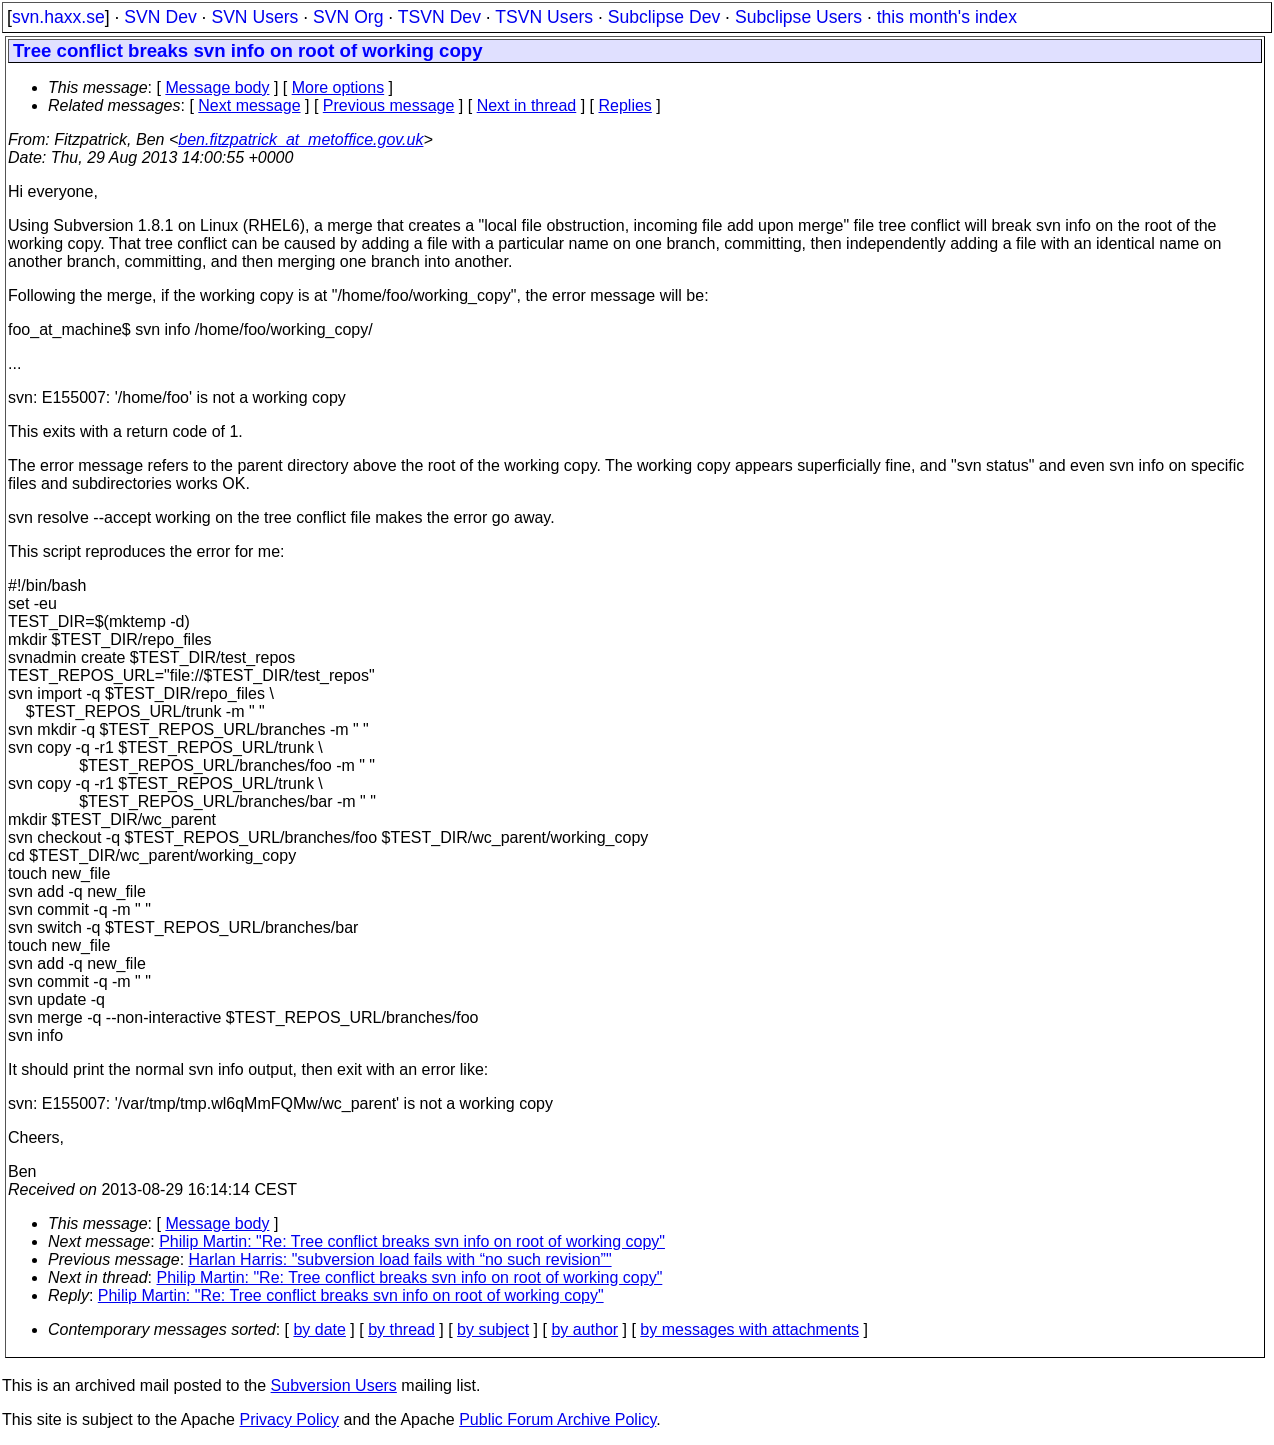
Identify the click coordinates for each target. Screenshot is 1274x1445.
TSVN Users (544, 17)
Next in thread (527, 105)
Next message (249, 105)
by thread (401, 1329)
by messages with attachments (749, 1329)
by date (319, 1329)
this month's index (947, 17)
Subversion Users (334, 1385)
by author (584, 1329)
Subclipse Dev (664, 17)
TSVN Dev (439, 17)
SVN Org (348, 17)
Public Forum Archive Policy (557, 1419)
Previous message (389, 105)
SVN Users (254, 17)
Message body (217, 87)
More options (338, 87)
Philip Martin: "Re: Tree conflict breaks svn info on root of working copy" (412, 1241)
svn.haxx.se (58, 17)
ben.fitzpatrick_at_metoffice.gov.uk (300, 139)
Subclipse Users (798, 17)
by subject (493, 1329)
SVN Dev (160, 17)
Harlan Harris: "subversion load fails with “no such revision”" (400, 1259)
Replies (625, 105)
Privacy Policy (289, 1419)
